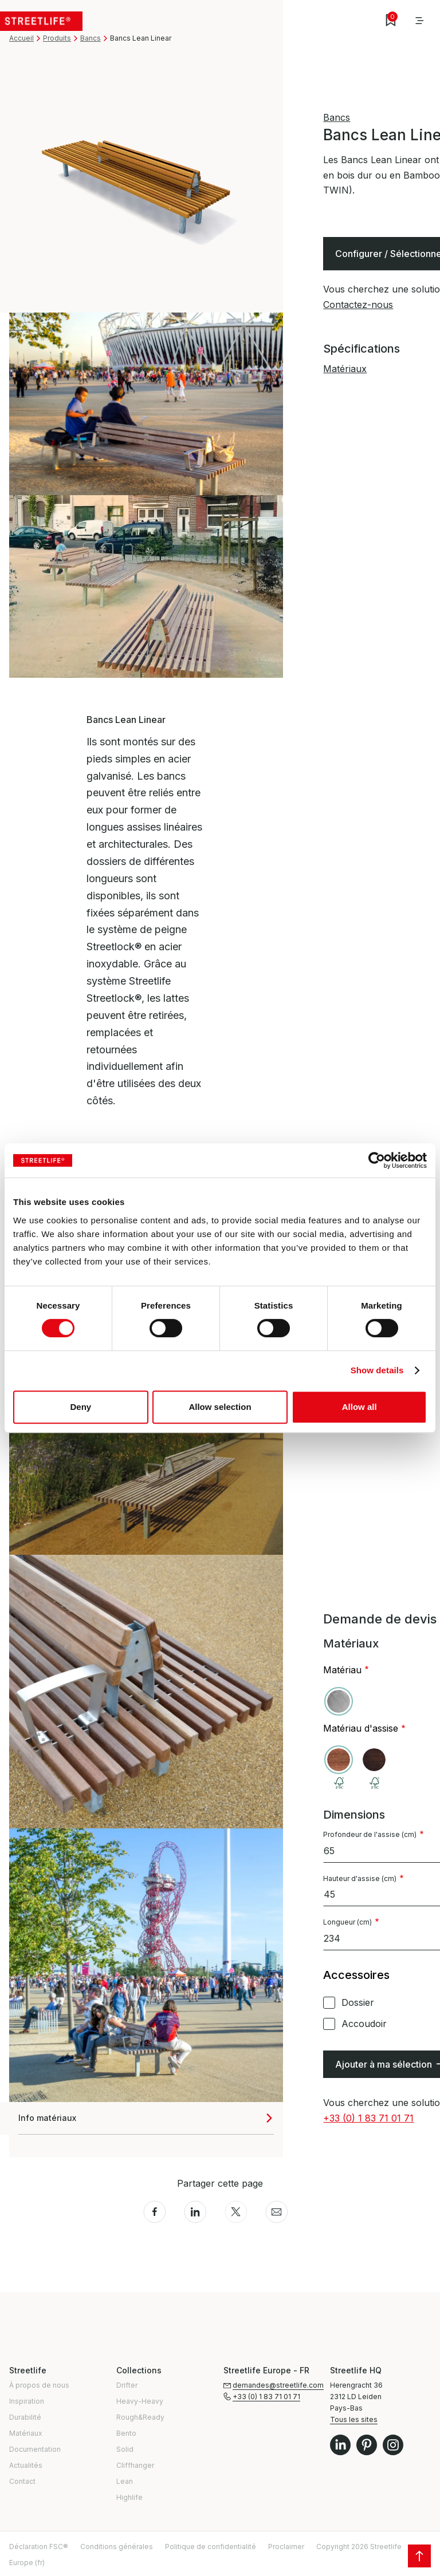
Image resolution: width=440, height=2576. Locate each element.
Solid (124, 2449)
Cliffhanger (135, 2465)
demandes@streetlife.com (278, 2385)
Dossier (357, 2002)
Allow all (359, 1407)
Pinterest (366, 2445)
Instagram (393, 2445)
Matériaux (345, 368)
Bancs (90, 38)
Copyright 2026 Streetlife (359, 2546)
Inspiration (26, 2401)
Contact (22, 2481)
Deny (80, 1407)
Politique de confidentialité (210, 2546)
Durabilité (25, 2417)
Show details (377, 1370)
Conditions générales (116, 2546)
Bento (126, 2433)
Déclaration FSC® (38, 2546)
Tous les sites (354, 2419)
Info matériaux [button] (47, 2118)
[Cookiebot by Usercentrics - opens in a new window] (377, 1160)
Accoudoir (364, 2023)
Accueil (21, 38)
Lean (124, 2481)
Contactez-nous (358, 304)
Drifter (127, 2385)
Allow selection (219, 1407)
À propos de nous (39, 2385)
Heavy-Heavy (139, 2401)
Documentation (35, 2449)
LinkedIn (340, 2445)
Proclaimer (286, 2546)
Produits (57, 38)
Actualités (25, 2465)
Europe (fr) (27, 2562)
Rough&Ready (140, 2417)
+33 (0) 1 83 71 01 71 (368, 2118)
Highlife (129, 2497)
